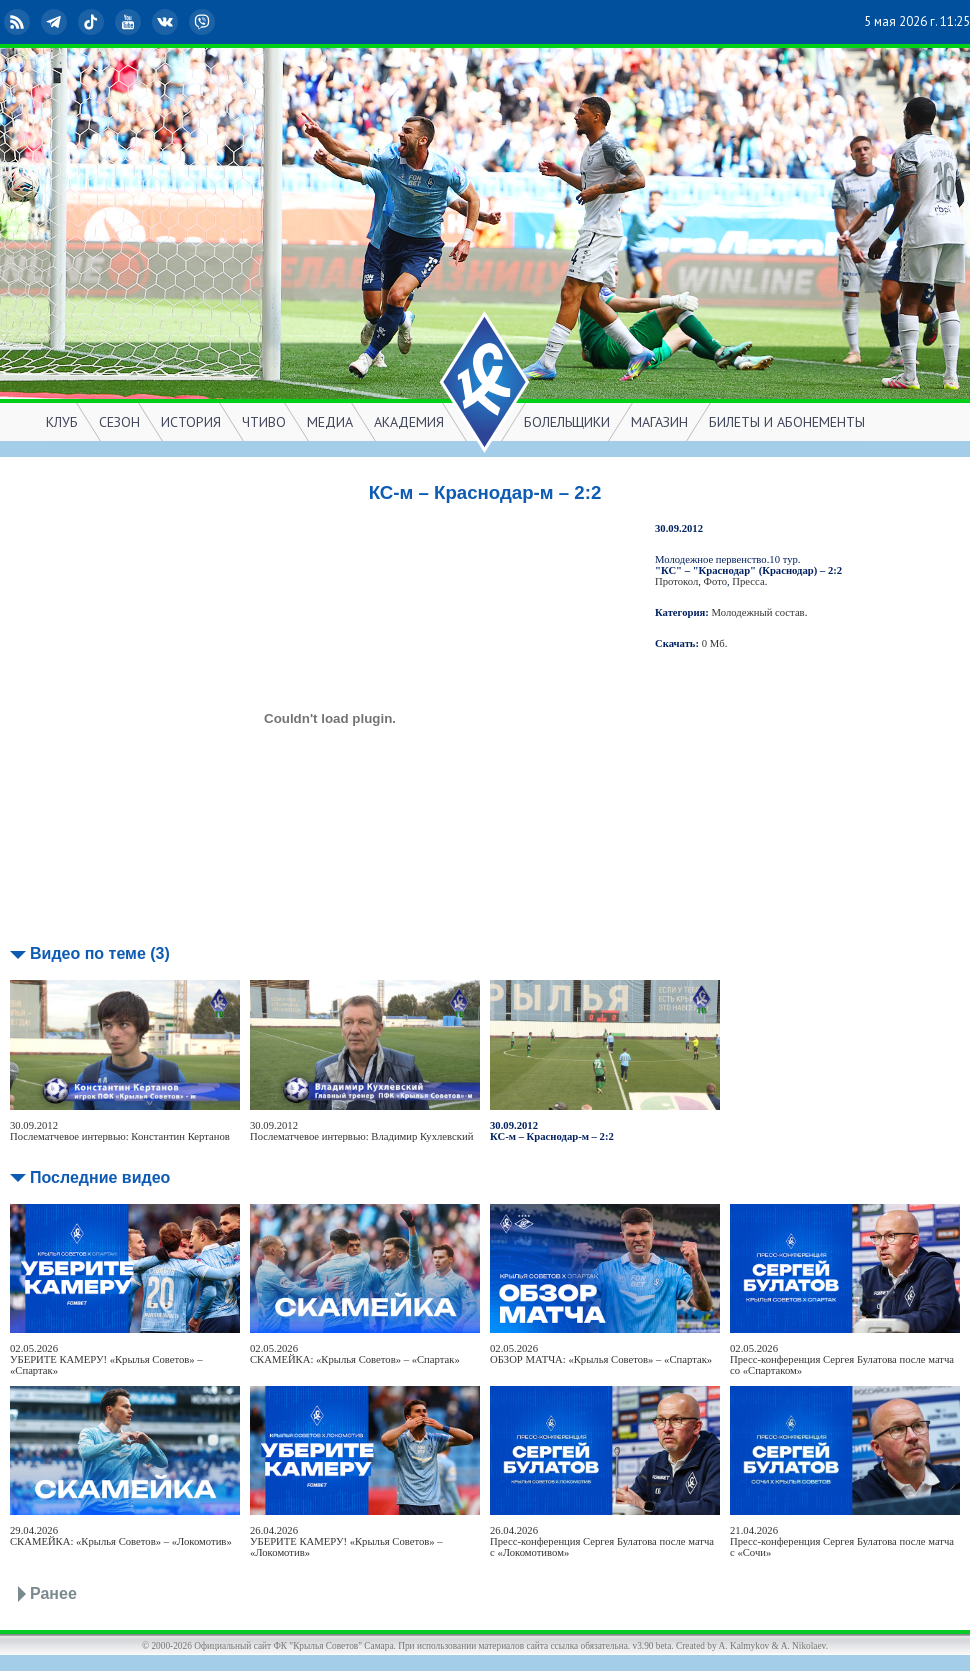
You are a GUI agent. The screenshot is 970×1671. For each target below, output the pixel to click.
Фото (715, 581)
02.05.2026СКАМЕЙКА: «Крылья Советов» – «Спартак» (355, 1354)
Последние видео (100, 1177)
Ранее (53, 1593)
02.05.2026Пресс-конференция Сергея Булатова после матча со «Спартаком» (842, 1359)
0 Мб (713, 643)
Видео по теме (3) (100, 953)
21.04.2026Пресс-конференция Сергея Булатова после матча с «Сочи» (842, 1541)
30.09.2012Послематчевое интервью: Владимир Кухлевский (361, 1131)
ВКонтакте (167, 22)
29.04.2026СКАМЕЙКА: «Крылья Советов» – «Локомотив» (121, 1536)
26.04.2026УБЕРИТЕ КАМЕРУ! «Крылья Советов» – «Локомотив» (346, 1541)
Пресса (748, 581)
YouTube (130, 22)
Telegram (56, 22)
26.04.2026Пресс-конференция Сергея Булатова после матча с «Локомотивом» (602, 1541)
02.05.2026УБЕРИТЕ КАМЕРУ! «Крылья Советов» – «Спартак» (106, 1359)
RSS (19, 22)
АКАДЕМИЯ (409, 422)
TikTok (93, 22)
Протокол (676, 581)
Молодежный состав (758, 612)
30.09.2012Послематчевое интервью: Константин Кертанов (120, 1131)
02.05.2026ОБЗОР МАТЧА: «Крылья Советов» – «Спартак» (601, 1354)
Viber (204, 22)
